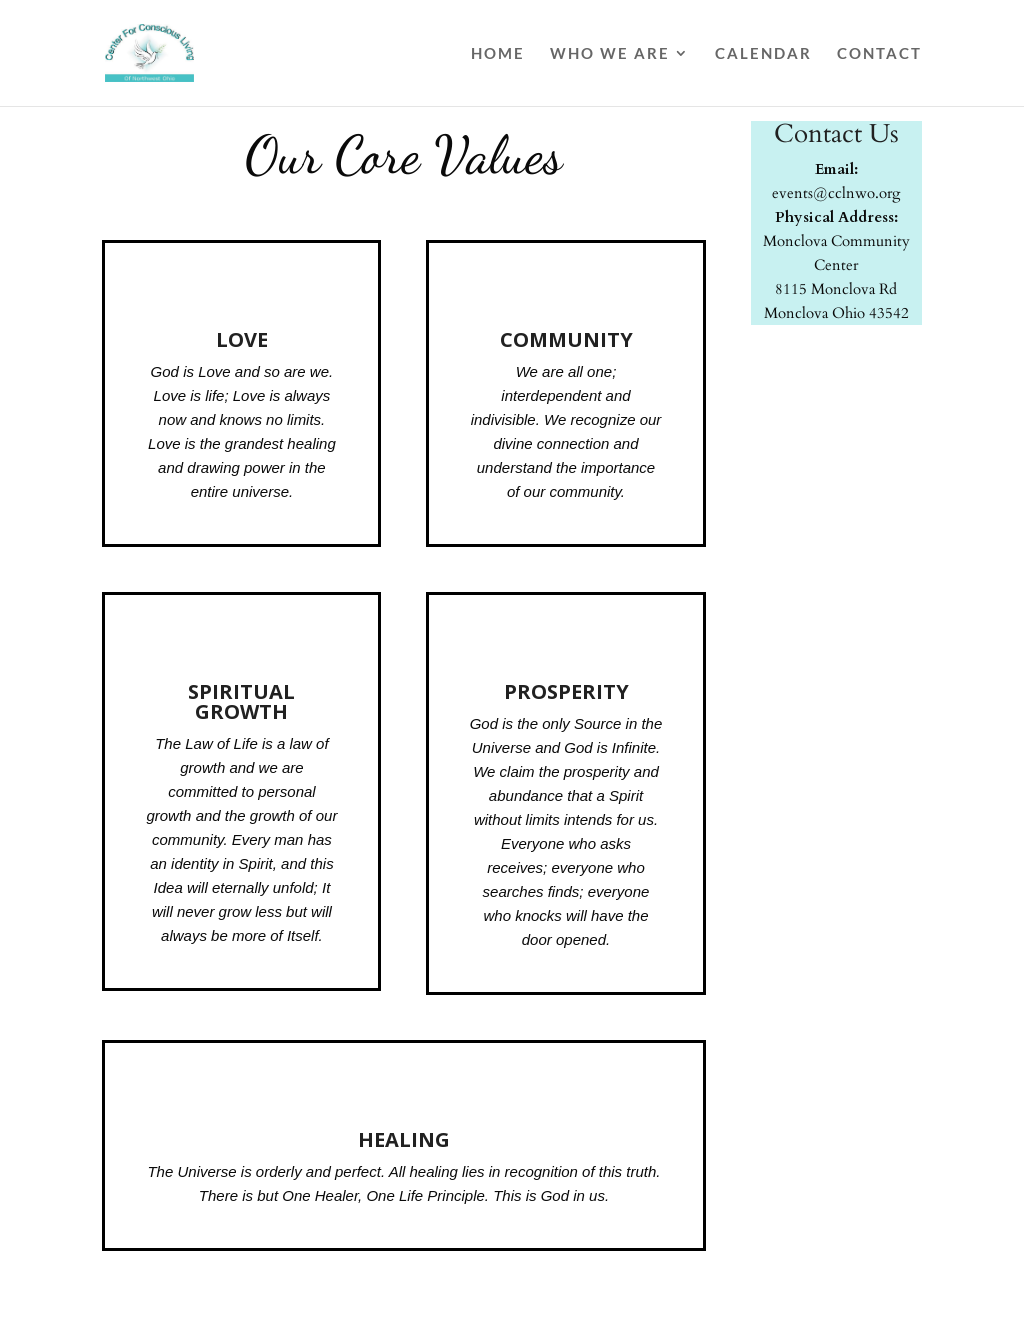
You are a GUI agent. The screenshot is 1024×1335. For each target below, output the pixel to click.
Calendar (763, 54)
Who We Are (610, 54)
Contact (879, 54)
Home (498, 54)
